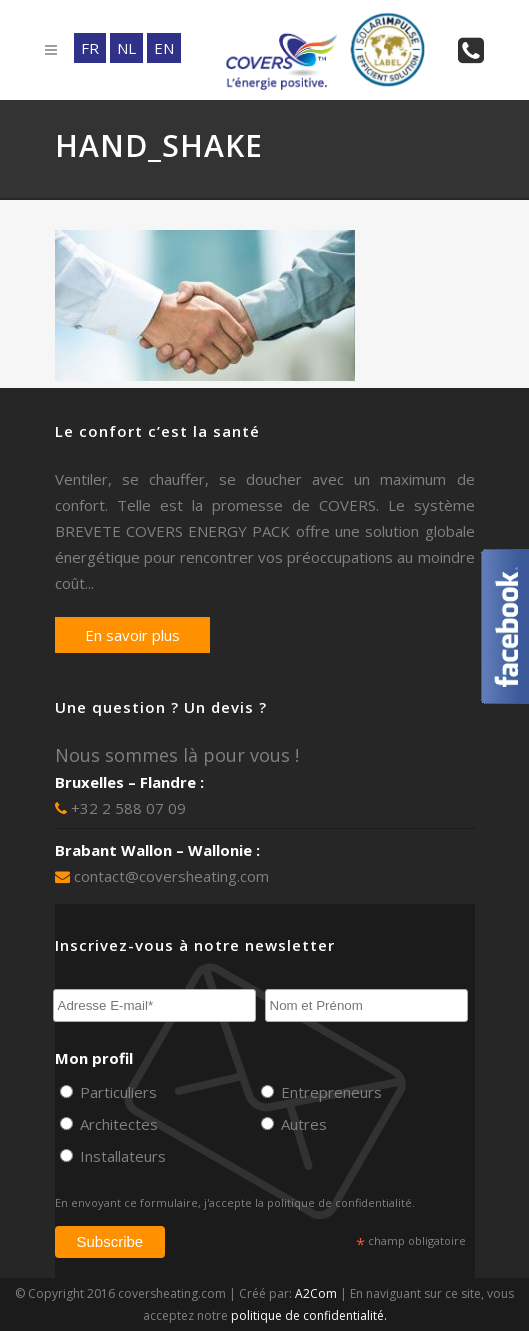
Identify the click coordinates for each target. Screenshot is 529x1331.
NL (126, 48)
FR (90, 48)
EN (164, 48)
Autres (302, 1124)
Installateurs (121, 1156)
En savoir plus (132, 635)
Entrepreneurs (329, 1092)
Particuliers (116, 1092)
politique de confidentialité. (341, 1202)
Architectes (117, 1124)
